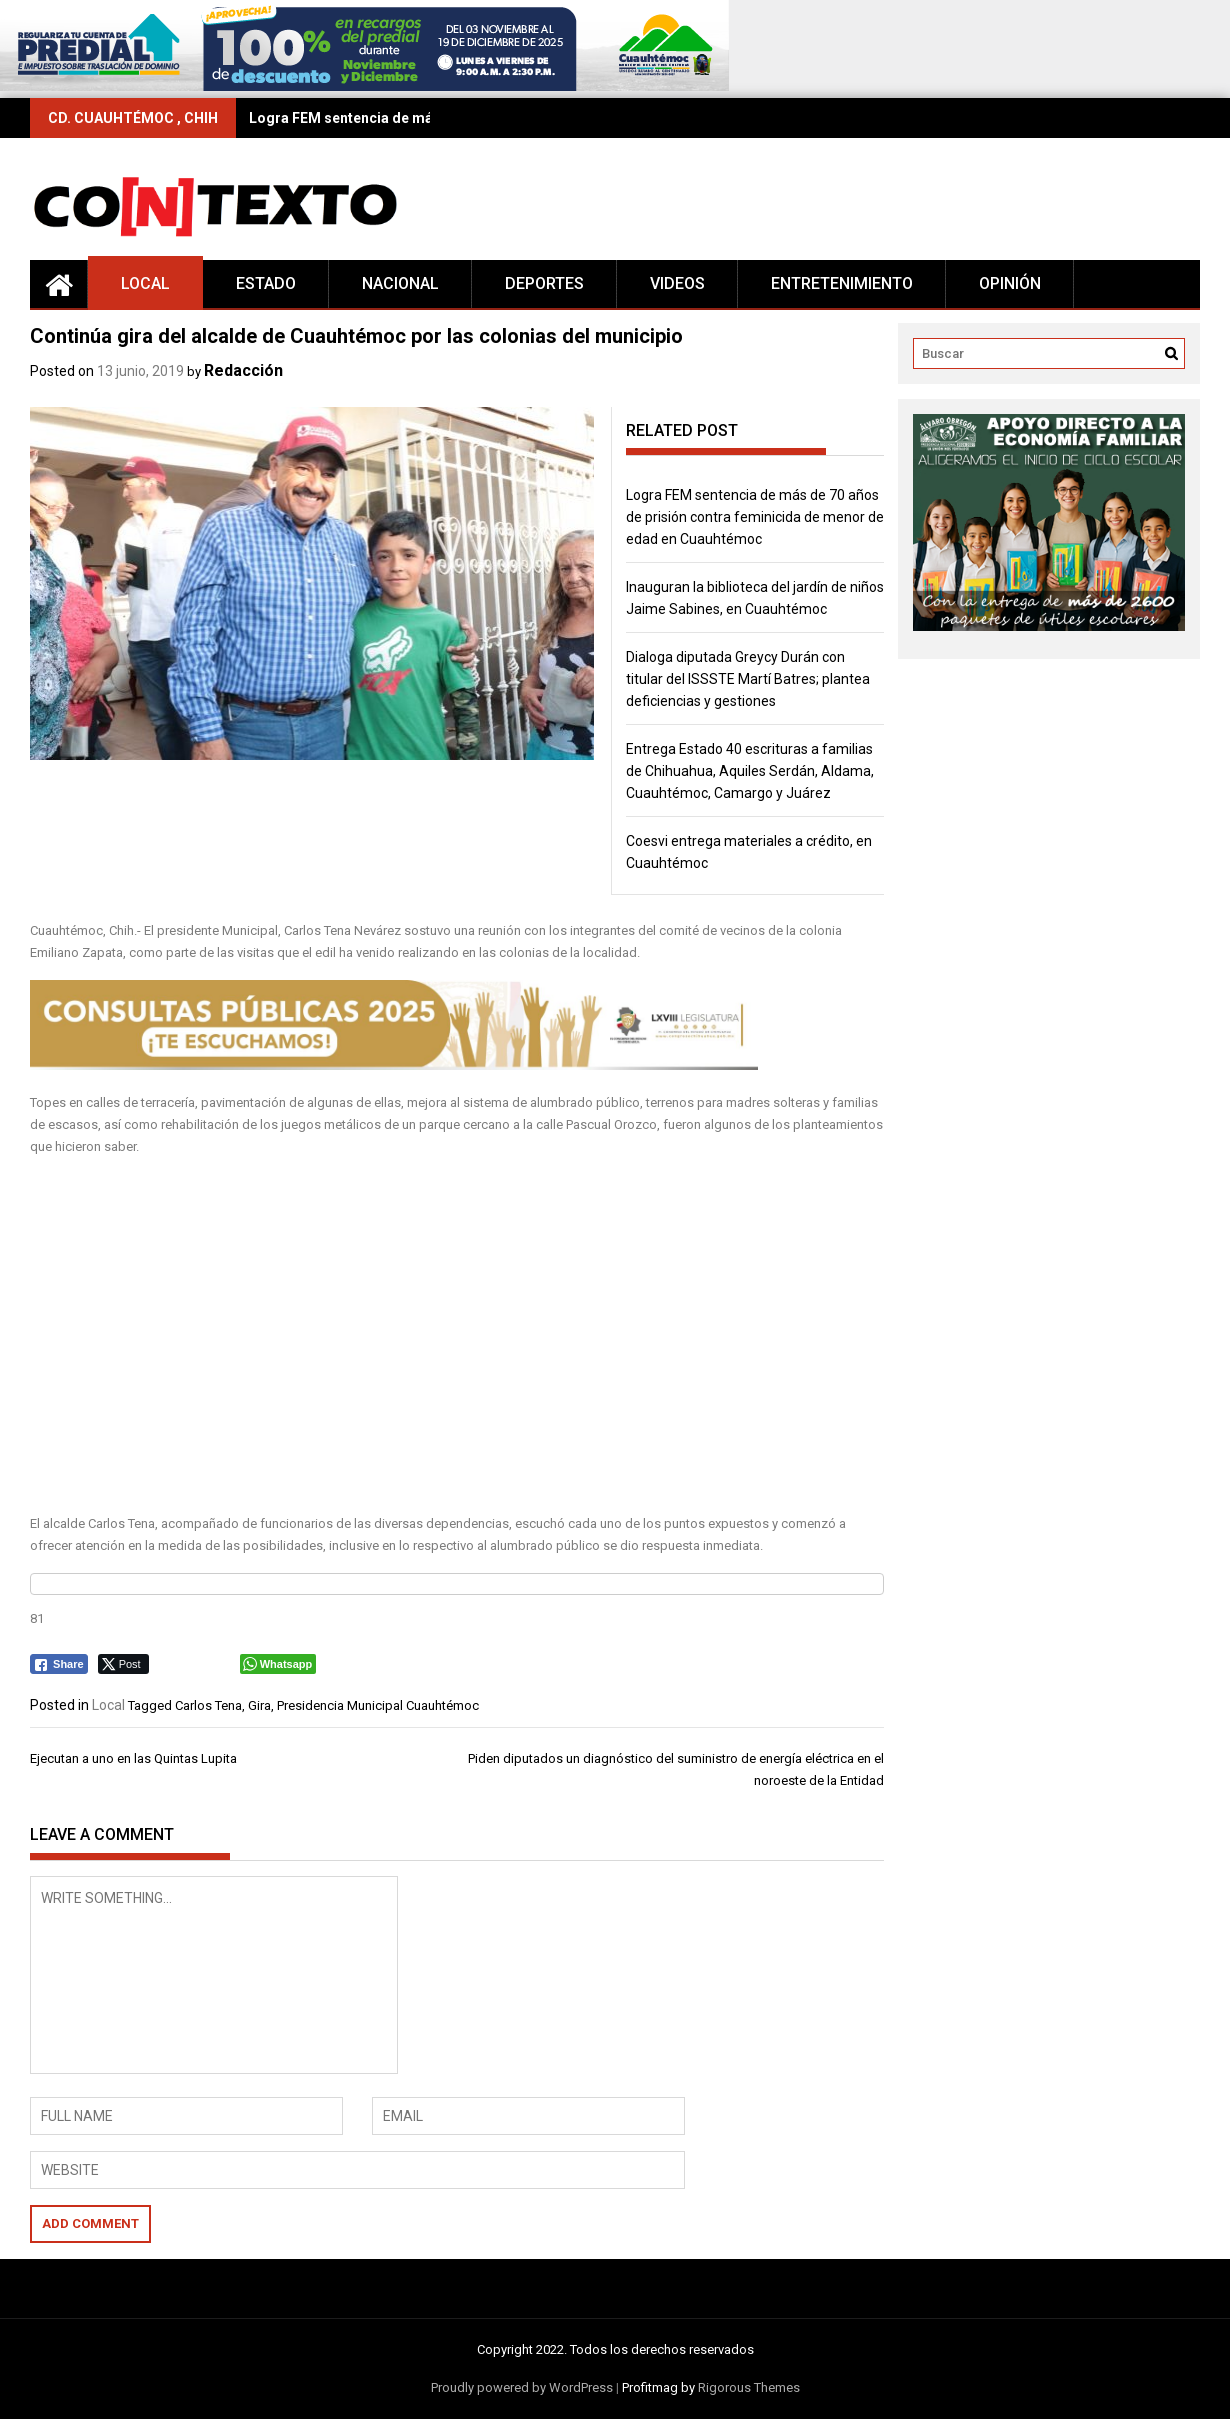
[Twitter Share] (123, 1664)
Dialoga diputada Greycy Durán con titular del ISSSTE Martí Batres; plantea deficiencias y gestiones (748, 679)
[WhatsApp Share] (278, 1664)
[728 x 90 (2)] (394, 1065)
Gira (259, 1705)
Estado (266, 283)
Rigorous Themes (749, 2387)
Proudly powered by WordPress (522, 2387)
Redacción (243, 370)
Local (145, 283)
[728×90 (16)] (364, 86)
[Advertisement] (457, 1336)
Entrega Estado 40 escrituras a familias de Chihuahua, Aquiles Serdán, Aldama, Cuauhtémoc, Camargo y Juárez (750, 771)
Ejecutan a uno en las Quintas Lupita (133, 1758)
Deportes (544, 283)
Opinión (1010, 283)
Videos (677, 283)
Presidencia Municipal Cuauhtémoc (378, 1705)
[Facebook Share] (59, 1664)
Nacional (400, 283)
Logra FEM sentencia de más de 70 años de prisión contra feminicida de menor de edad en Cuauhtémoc (755, 517)
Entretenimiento (842, 283)
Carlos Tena (208, 1705)
